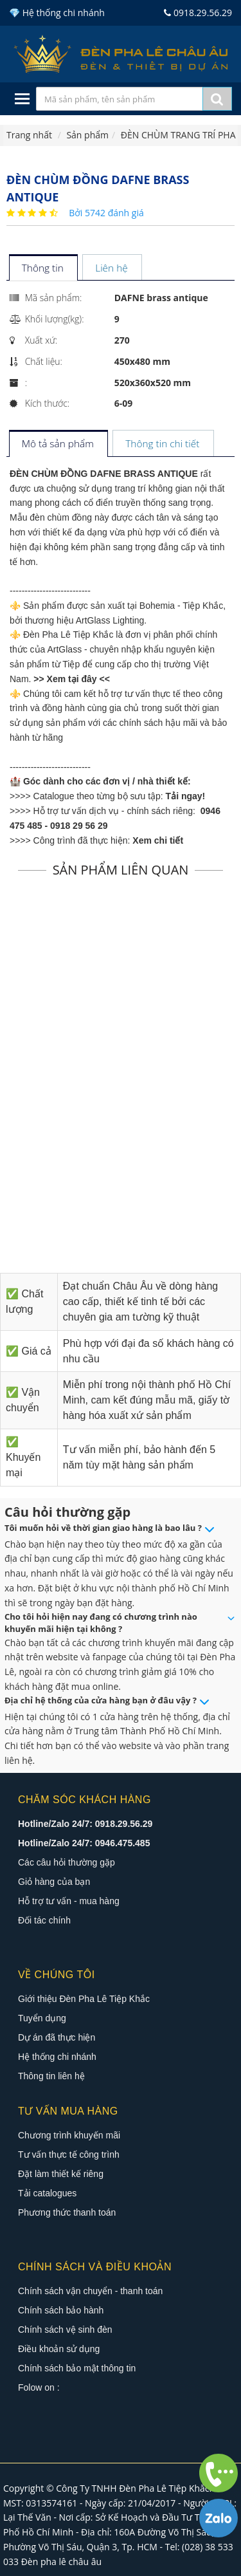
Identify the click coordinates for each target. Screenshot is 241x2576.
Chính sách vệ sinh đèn (65, 2329)
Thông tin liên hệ (51, 2076)
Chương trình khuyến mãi (69, 2135)
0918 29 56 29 (79, 825)
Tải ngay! (186, 796)
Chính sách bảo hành (60, 2310)
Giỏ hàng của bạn (54, 1881)
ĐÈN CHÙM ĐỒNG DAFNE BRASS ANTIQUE (104, 473)
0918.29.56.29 (198, 12)
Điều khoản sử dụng (59, 2349)
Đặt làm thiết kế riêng (60, 2174)
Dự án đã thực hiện (56, 2037)
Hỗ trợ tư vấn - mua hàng (69, 1901)
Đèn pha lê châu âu (61, 2561)
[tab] (43, 268)
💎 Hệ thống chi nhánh (57, 12)
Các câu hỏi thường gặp (66, 1862)
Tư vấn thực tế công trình (69, 2154)
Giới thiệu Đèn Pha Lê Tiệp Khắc (84, 1999)
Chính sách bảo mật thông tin (77, 2368)
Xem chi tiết (157, 840)
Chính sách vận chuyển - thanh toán (90, 2291)
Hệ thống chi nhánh (57, 2057)
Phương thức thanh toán (67, 2212)
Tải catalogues (47, 2193)
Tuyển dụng (42, 2018)
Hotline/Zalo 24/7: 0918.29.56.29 (85, 1824)
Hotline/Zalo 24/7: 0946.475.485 (84, 1843)
